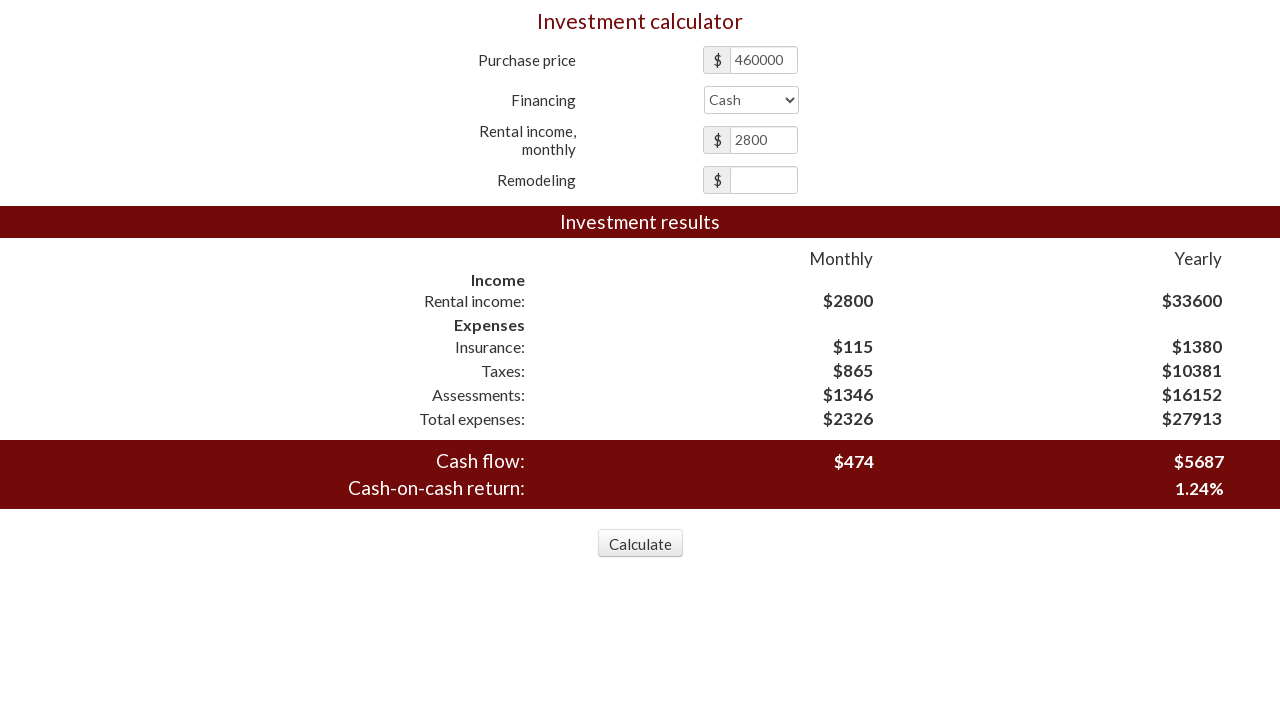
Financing (543, 100)
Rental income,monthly (527, 140)
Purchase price (527, 60)
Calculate (640, 544)
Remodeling (536, 180)
